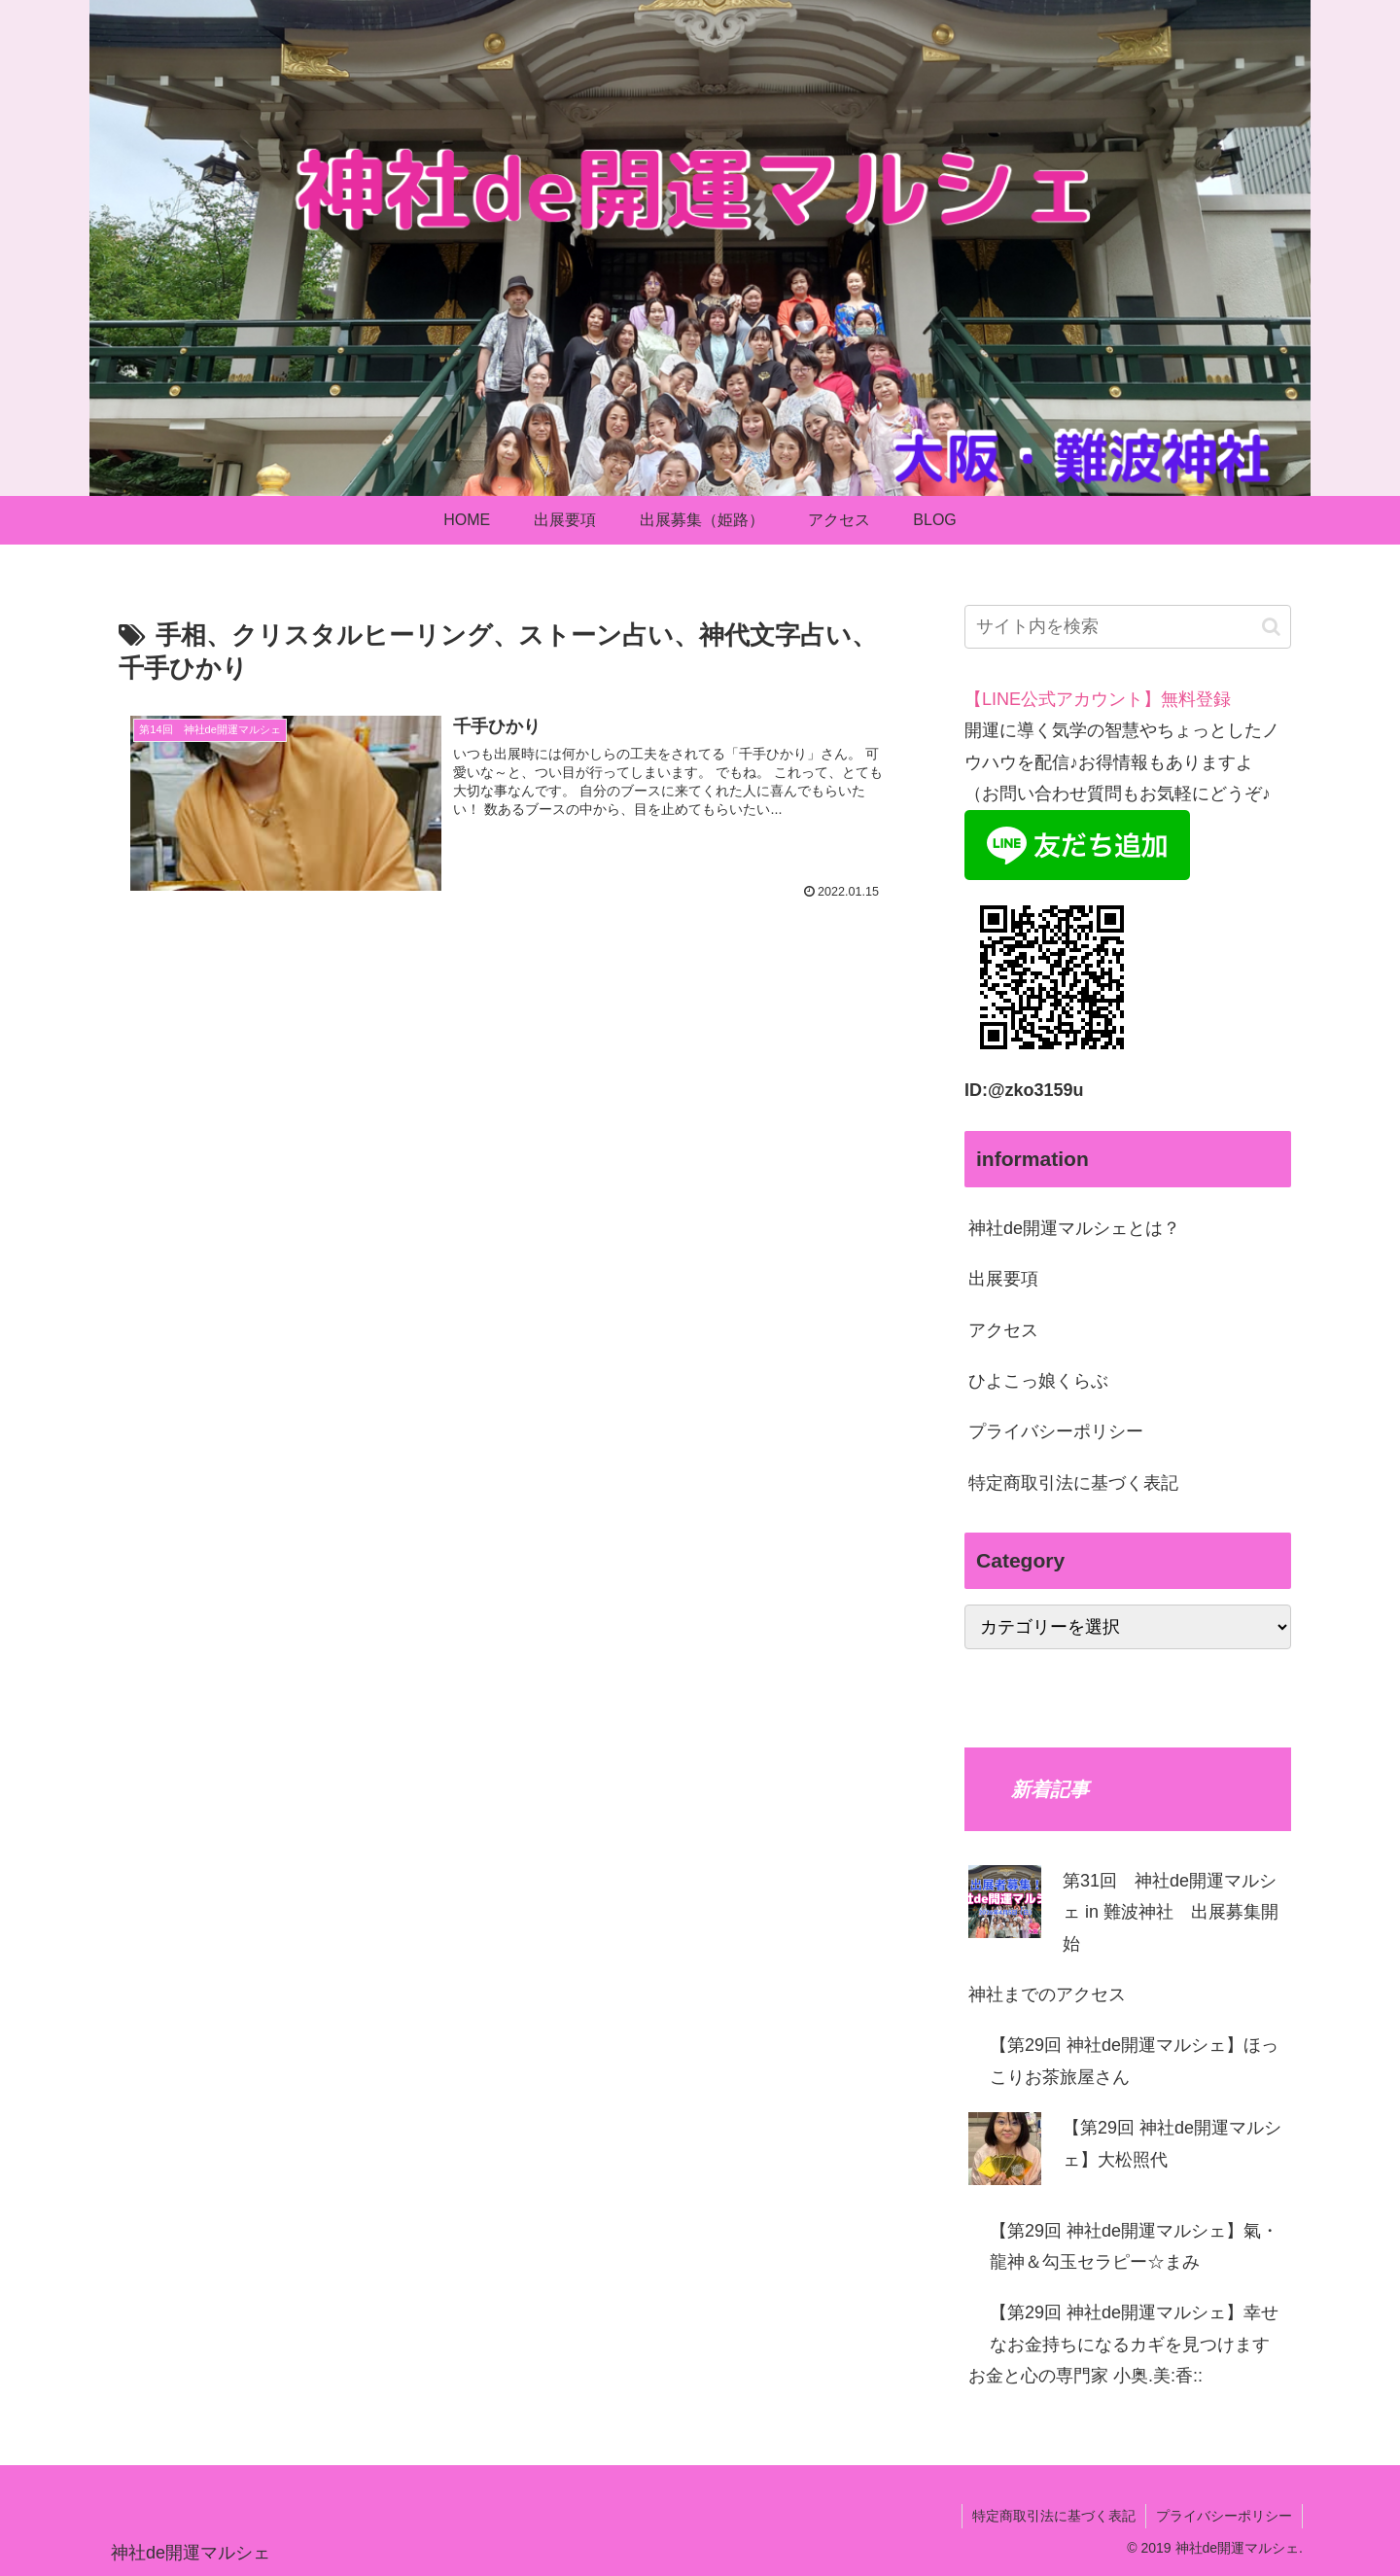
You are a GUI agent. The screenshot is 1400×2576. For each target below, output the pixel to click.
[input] (1127, 627)
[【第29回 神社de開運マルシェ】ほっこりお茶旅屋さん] (968, 2045)
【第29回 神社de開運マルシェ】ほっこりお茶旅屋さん (1134, 2060)
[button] (1271, 627)
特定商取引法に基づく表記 (1073, 1483)
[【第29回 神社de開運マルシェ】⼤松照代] (1004, 2153)
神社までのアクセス (1047, 1994)
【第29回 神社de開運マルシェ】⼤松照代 (1172, 2143)
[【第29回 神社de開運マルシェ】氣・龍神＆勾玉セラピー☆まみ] (968, 2230)
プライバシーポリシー (1055, 1431)
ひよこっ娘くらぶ (1038, 1381)
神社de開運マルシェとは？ (1074, 1228)
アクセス (1003, 1330)
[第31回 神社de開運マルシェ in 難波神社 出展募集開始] (1004, 1906)
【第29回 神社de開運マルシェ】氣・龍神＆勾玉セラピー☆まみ (1134, 2246)
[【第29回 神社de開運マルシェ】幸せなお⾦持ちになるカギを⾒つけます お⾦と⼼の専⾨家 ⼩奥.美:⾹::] (968, 2312)
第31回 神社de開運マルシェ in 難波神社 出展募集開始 (1170, 1912)
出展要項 (1003, 1278)
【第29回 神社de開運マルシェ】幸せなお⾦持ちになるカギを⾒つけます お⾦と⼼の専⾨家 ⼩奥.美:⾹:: (1123, 2344)
